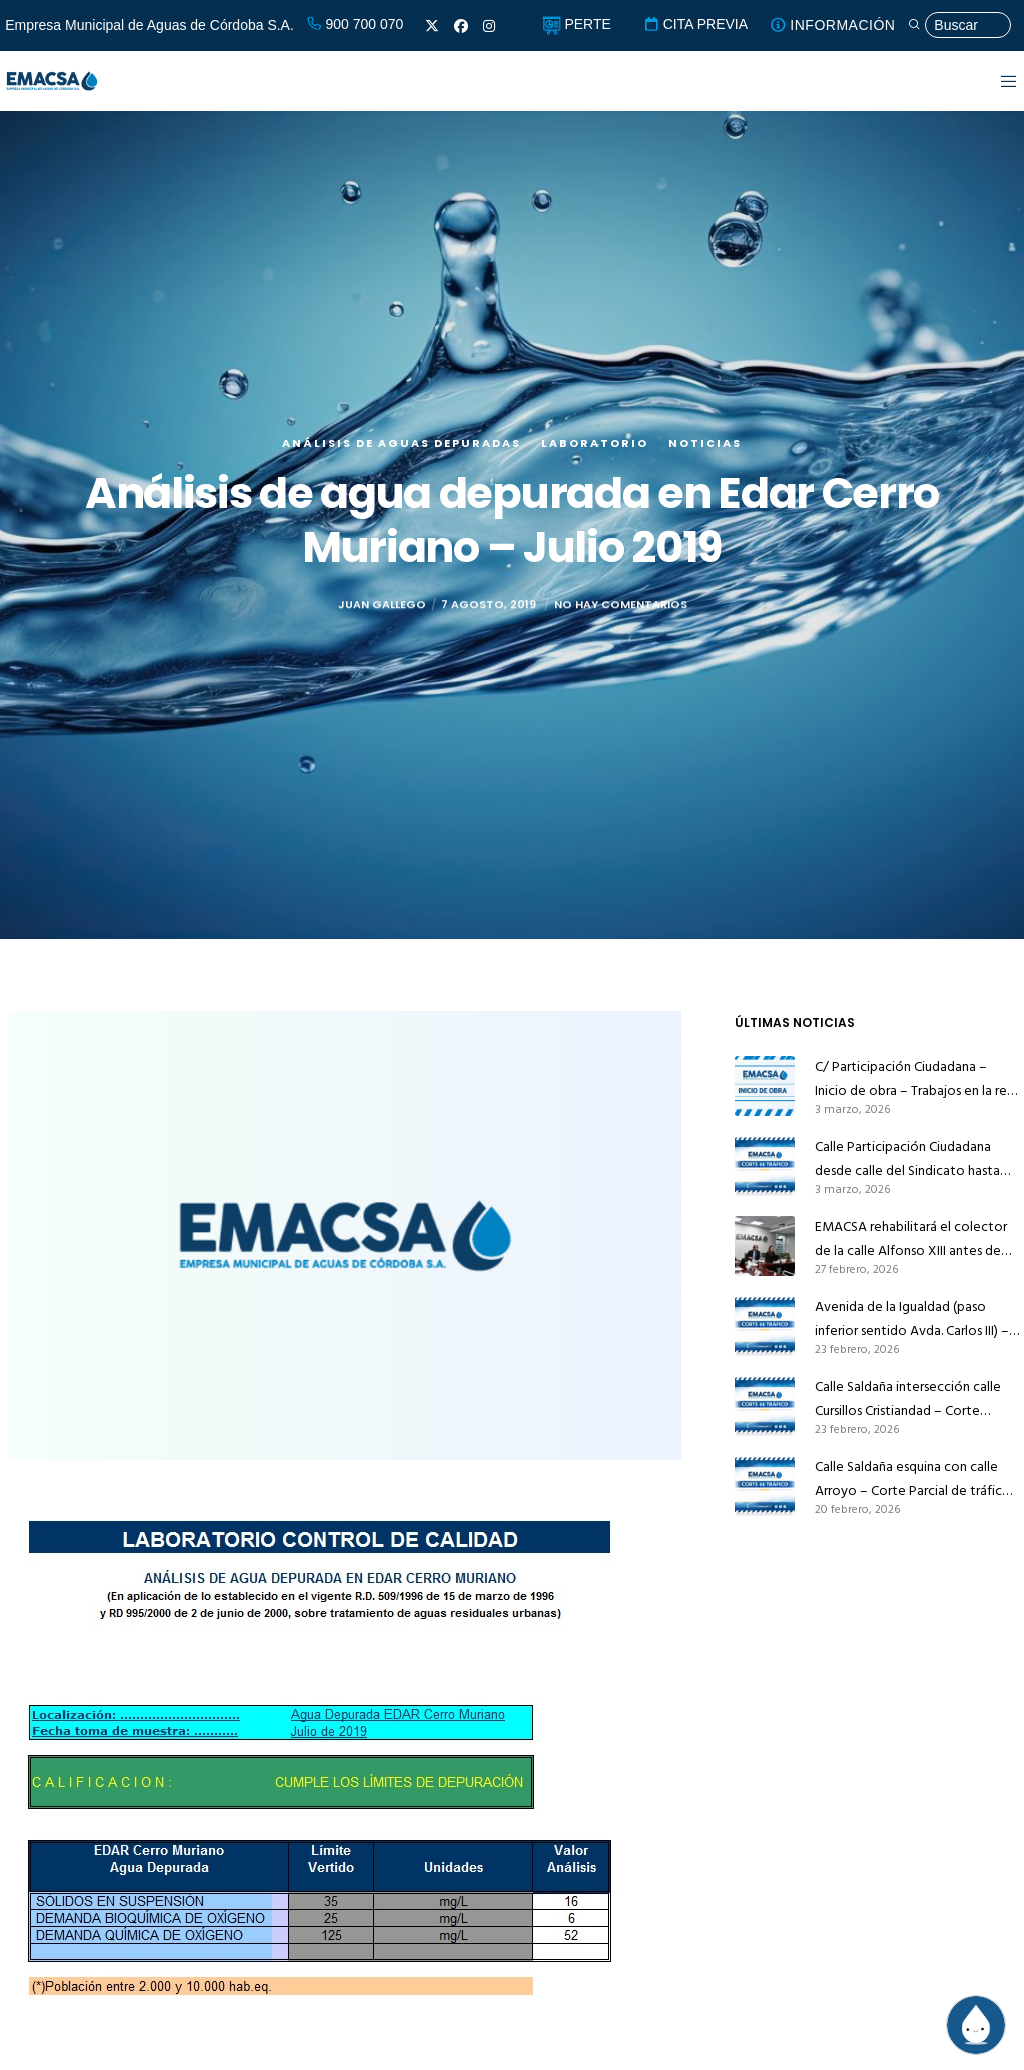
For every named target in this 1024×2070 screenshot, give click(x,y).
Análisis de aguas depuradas (401, 443)
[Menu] (996, 81)
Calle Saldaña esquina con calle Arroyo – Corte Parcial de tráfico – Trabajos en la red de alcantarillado (913, 1479)
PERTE (576, 24)
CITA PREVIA (695, 24)
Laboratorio (594, 443)
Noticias (705, 443)
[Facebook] (461, 26)
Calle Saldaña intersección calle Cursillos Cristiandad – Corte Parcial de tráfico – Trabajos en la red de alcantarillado (913, 1399)
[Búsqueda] (959, 25)
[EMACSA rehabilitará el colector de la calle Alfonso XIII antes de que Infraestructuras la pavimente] (765, 1246)
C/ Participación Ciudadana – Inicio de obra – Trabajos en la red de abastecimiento (915, 1079)
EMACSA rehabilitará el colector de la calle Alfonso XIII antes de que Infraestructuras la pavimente (914, 1239)
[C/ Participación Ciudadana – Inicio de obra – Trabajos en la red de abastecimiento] (765, 1086)
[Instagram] (489, 26)
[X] (432, 26)
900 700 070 (355, 24)
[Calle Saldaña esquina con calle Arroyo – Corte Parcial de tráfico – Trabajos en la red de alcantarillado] (765, 1486)
